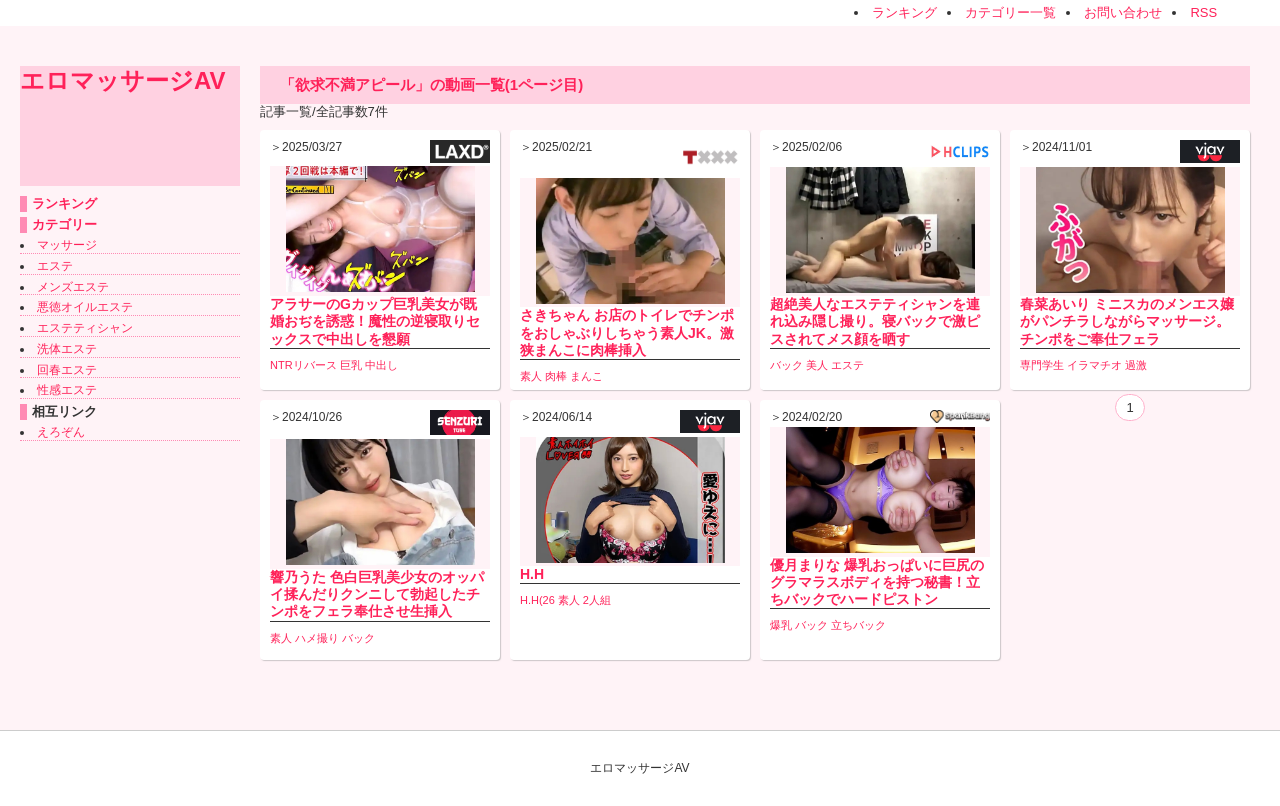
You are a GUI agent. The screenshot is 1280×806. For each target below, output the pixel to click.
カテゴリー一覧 (1010, 12)
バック (786, 365)
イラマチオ (1094, 365)
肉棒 (556, 376)
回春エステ (67, 370)
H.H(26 (537, 600)
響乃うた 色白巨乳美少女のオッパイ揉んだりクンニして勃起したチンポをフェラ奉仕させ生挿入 (377, 594)
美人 (817, 365)
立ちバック (858, 625)
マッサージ (67, 245)
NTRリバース (303, 365)
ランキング (904, 12)
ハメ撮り (317, 638)
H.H (532, 574)
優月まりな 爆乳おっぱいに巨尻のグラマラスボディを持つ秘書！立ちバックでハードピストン (877, 582)
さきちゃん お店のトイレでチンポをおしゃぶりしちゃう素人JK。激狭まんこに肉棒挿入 (627, 332)
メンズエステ (73, 287)
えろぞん (61, 432)
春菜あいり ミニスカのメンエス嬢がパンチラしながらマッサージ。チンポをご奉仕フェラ (1127, 321)
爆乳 (781, 625)
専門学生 (1042, 365)
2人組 (597, 600)
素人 (531, 376)
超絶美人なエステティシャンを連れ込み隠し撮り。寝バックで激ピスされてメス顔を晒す (875, 321)
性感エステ (67, 390)
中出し (381, 365)
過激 (1136, 365)
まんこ (586, 376)
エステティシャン (85, 328)
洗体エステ (67, 349)
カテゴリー (64, 224)
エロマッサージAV (123, 80)
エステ (55, 266)
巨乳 (351, 365)
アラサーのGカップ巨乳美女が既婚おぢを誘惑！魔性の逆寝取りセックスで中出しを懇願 (375, 321)
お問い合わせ (1123, 12)
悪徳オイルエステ (85, 307)
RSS (1203, 12)
